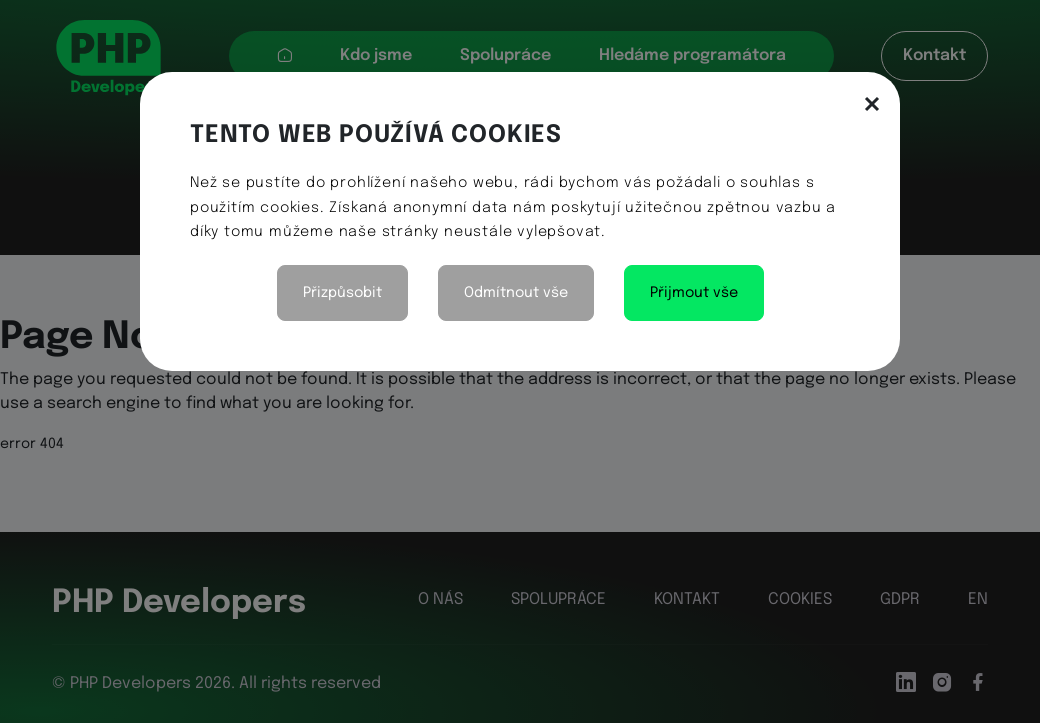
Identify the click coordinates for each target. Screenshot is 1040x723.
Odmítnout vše (516, 293)
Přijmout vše (694, 293)
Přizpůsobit (342, 293)
